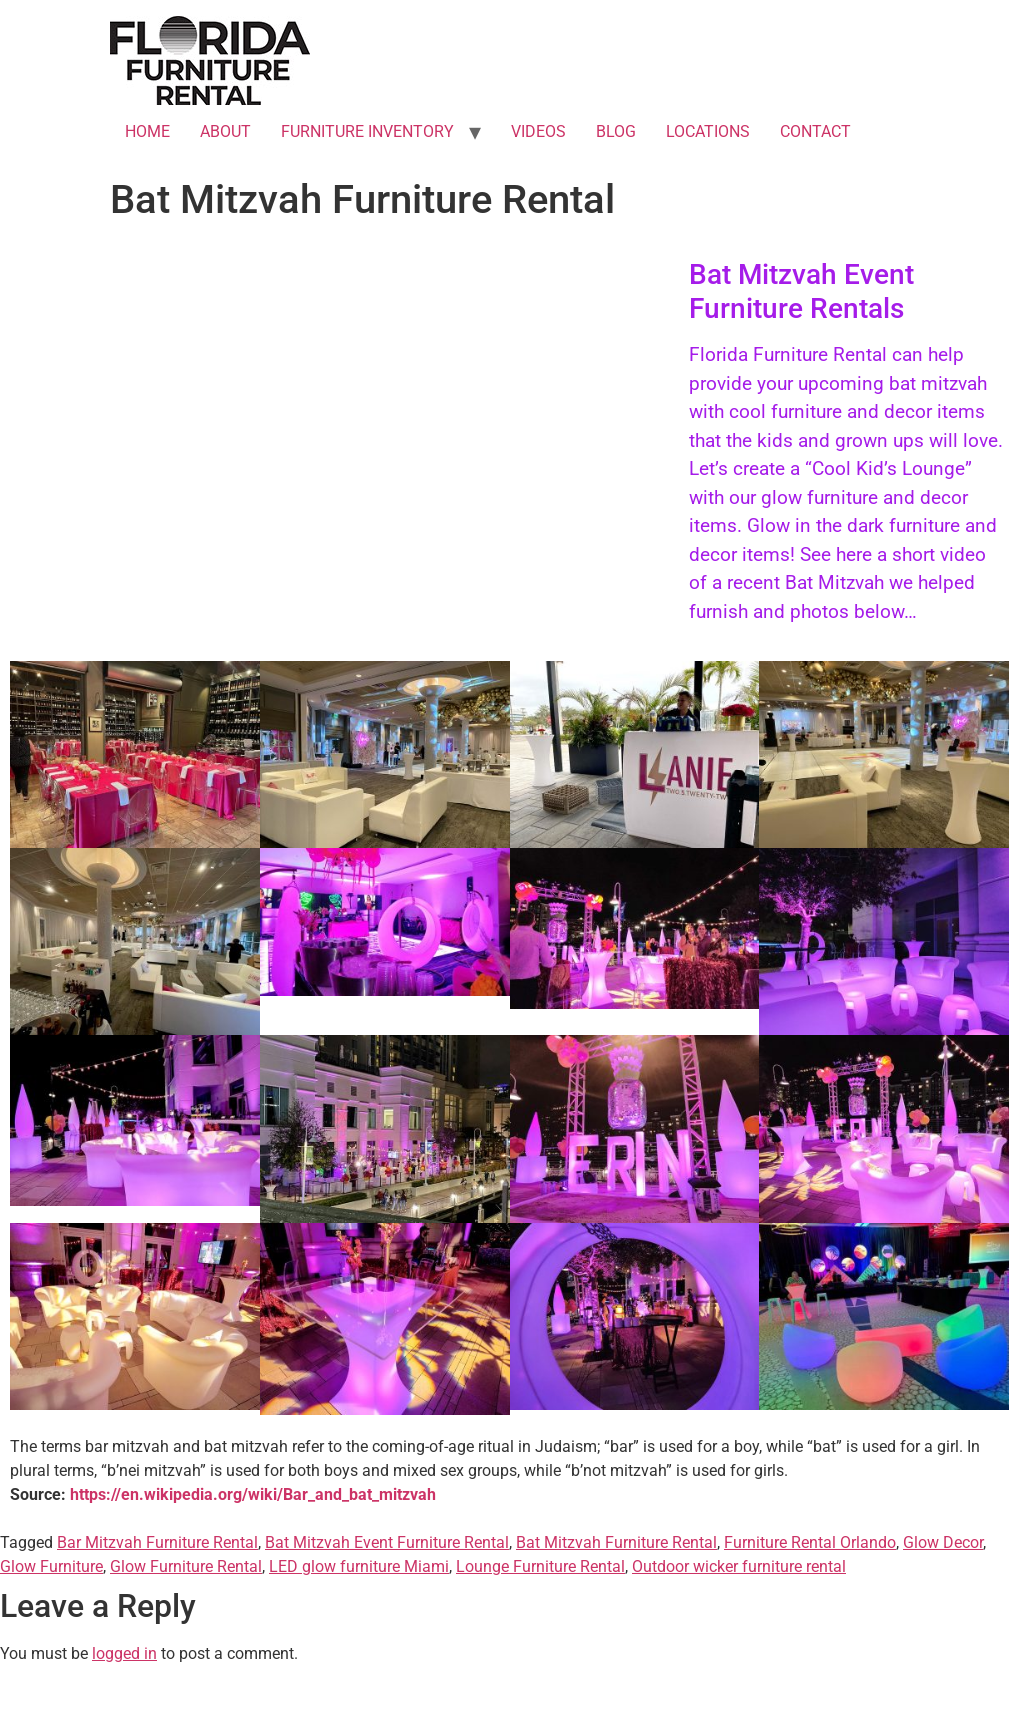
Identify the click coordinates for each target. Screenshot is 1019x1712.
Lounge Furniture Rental (540, 1566)
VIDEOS (538, 131)
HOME (147, 131)
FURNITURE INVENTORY (367, 131)
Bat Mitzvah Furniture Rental (616, 1542)
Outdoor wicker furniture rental (739, 1566)
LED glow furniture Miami (359, 1566)
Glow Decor (943, 1542)
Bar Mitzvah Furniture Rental (157, 1542)
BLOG (616, 131)
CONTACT (815, 131)
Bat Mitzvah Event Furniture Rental (387, 1542)
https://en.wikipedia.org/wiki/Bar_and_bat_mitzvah (253, 1494)
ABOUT (225, 131)
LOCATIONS (708, 131)
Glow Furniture (51, 1566)
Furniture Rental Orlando (810, 1542)
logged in (124, 1653)
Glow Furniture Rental (186, 1566)
